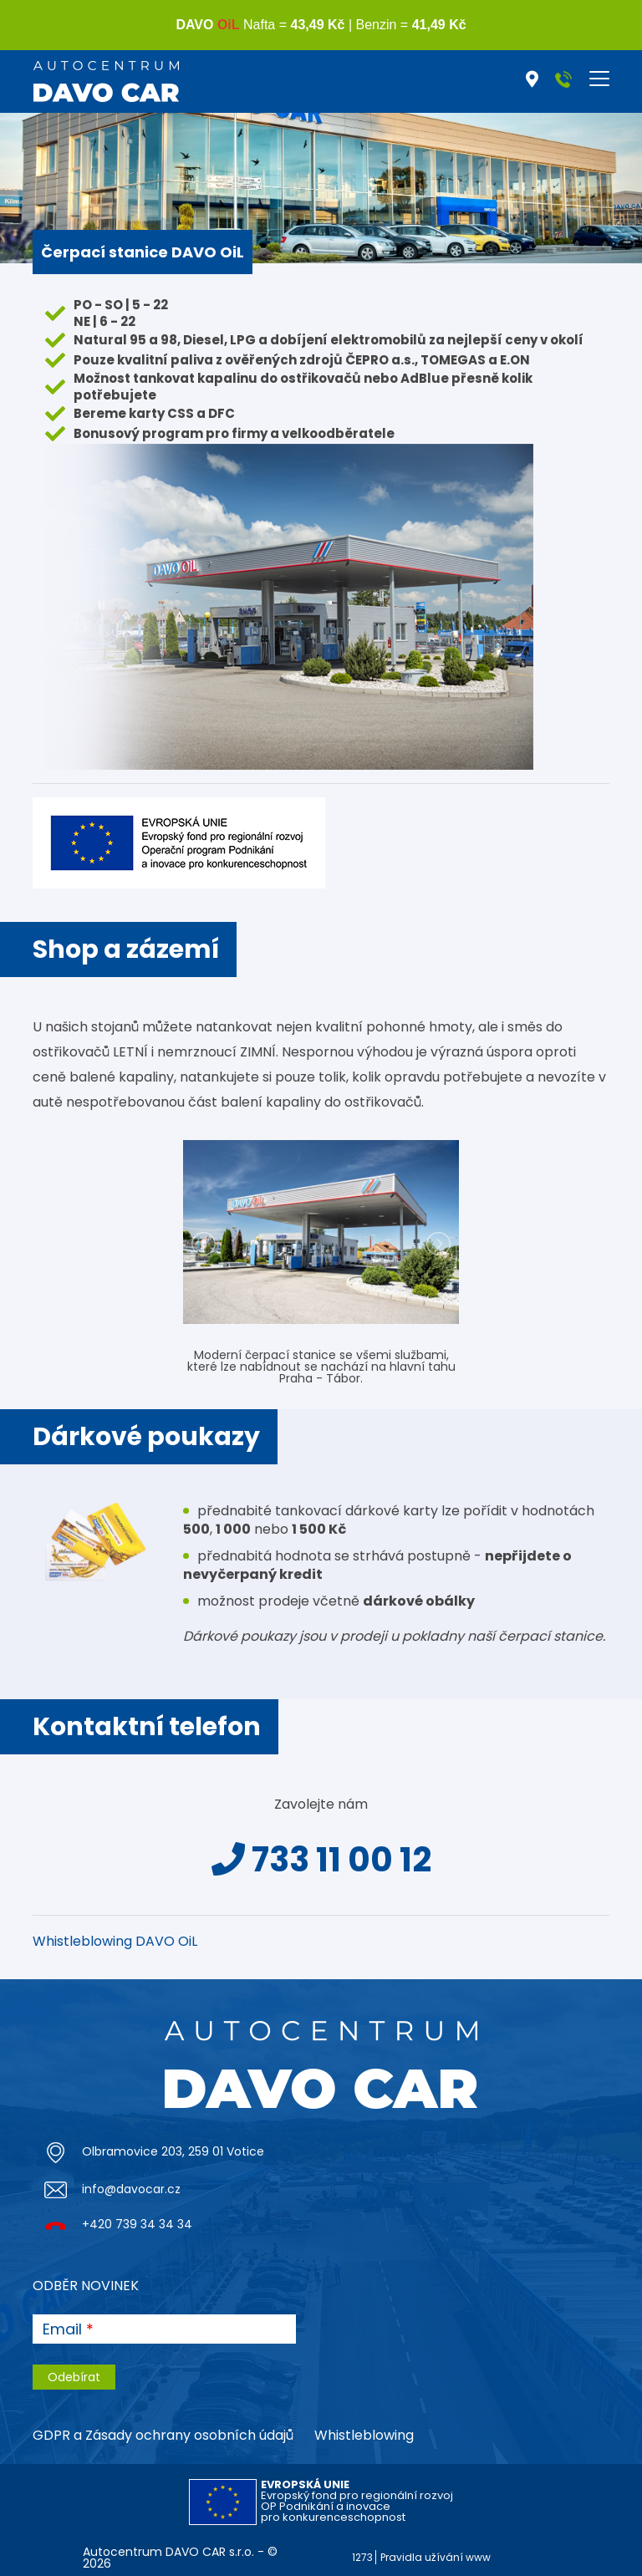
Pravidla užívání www (435, 2557)
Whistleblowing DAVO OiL (115, 1941)
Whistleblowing (364, 2435)
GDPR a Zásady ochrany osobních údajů (163, 2435)
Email (62, 2329)
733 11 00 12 (321, 1859)
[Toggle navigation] (599, 78)
